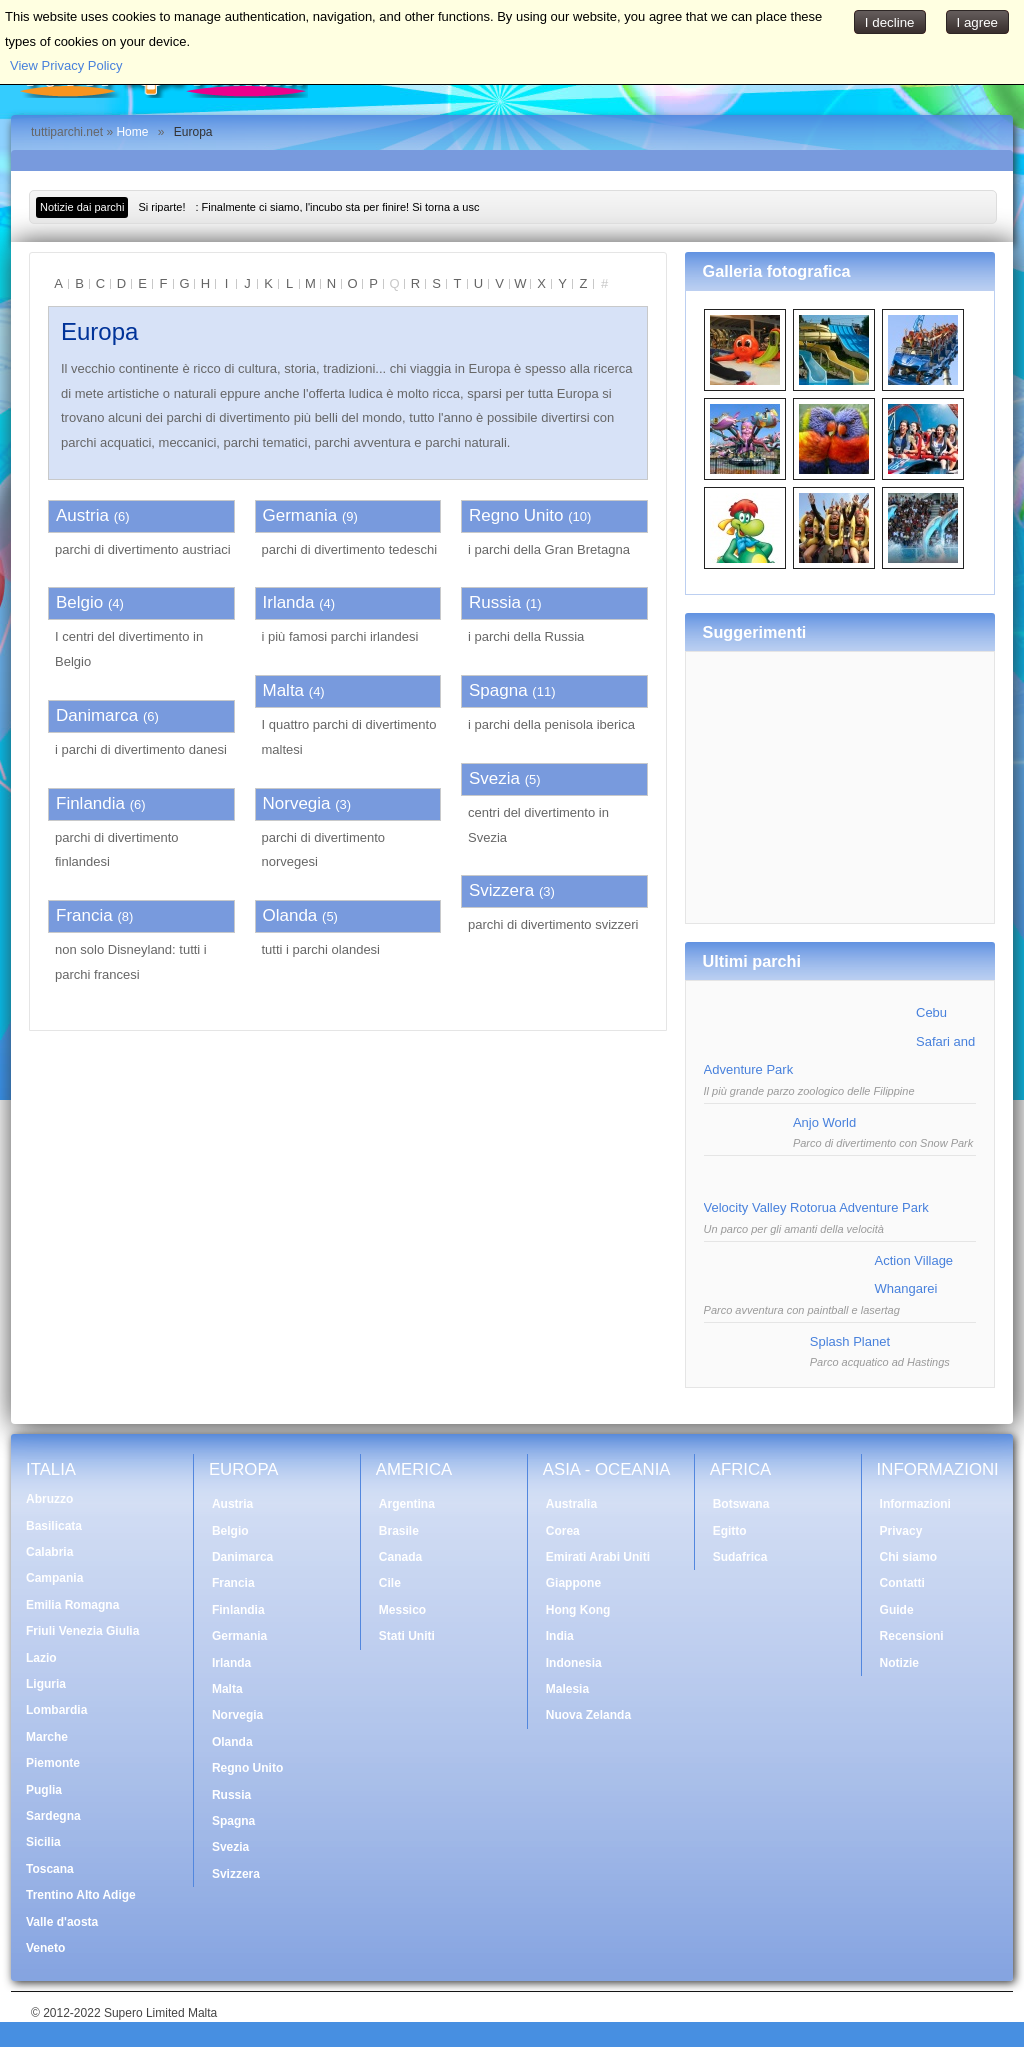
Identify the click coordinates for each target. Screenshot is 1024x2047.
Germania (300, 515)
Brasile (399, 1531)
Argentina (407, 1504)
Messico (402, 1610)
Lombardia (56, 1710)
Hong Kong (578, 1610)
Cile (390, 1583)
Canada (400, 1557)
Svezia (494, 778)
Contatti (902, 1583)
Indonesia (574, 1663)
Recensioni (912, 1636)
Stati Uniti (407, 1636)
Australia (571, 1504)
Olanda (290, 915)
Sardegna (53, 1816)
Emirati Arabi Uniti (598, 1557)
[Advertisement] (840, 780)
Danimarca (97, 715)
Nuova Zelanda (588, 1715)
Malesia (567, 1689)
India (560, 1636)
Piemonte (53, 1763)
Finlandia (90, 803)
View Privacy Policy (66, 65)
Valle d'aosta (62, 1922)
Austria (82, 515)
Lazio (41, 1658)
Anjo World (824, 1122)
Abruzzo (49, 1499)
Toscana (50, 1869)
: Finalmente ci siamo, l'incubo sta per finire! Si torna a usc (308, 207)
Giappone (573, 1583)
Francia (84, 915)
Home (132, 132)
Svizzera (501, 890)
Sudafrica (740, 1557)
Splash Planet (850, 1341)
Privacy (901, 1531)
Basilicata (54, 1526)
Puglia (44, 1790)
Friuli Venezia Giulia (82, 1631)
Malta (284, 690)
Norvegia (297, 803)
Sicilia (43, 1842)
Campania (54, 1578)
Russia (495, 602)
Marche (47, 1737)
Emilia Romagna (72, 1605)
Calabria (49, 1552)
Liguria (46, 1684)
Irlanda (289, 602)
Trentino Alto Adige (81, 1895)
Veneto (45, 1948)
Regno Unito (516, 515)
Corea (563, 1531)
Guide (897, 1610)
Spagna (498, 690)
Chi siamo (908, 1557)
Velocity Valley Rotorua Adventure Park (816, 1207)
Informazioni (915, 1504)
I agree (978, 22)
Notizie (899, 1663)
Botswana (741, 1504)
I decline (890, 22)
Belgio (79, 602)
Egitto (730, 1531)
